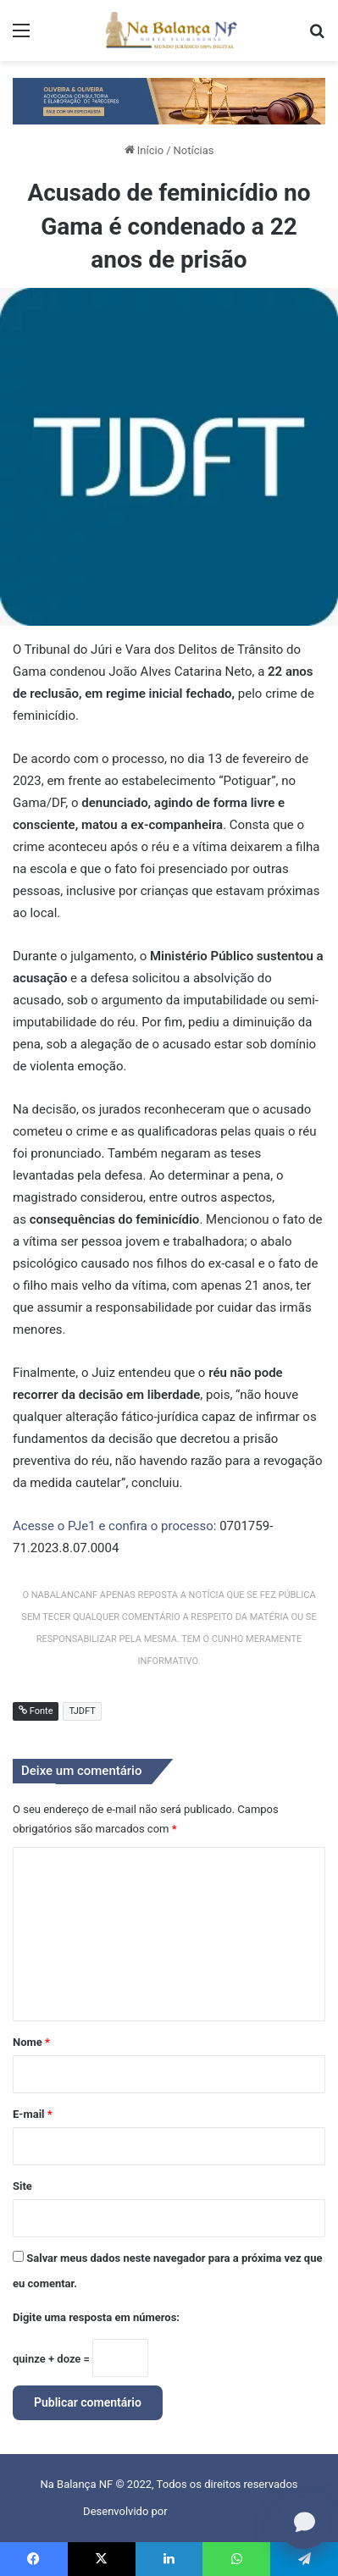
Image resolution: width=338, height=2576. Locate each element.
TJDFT (82, 1710)
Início (144, 150)
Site (22, 2186)
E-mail (33, 2114)
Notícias (194, 150)
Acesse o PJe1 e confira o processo (113, 1526)
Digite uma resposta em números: (96, 2317)
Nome (31, 2042)
